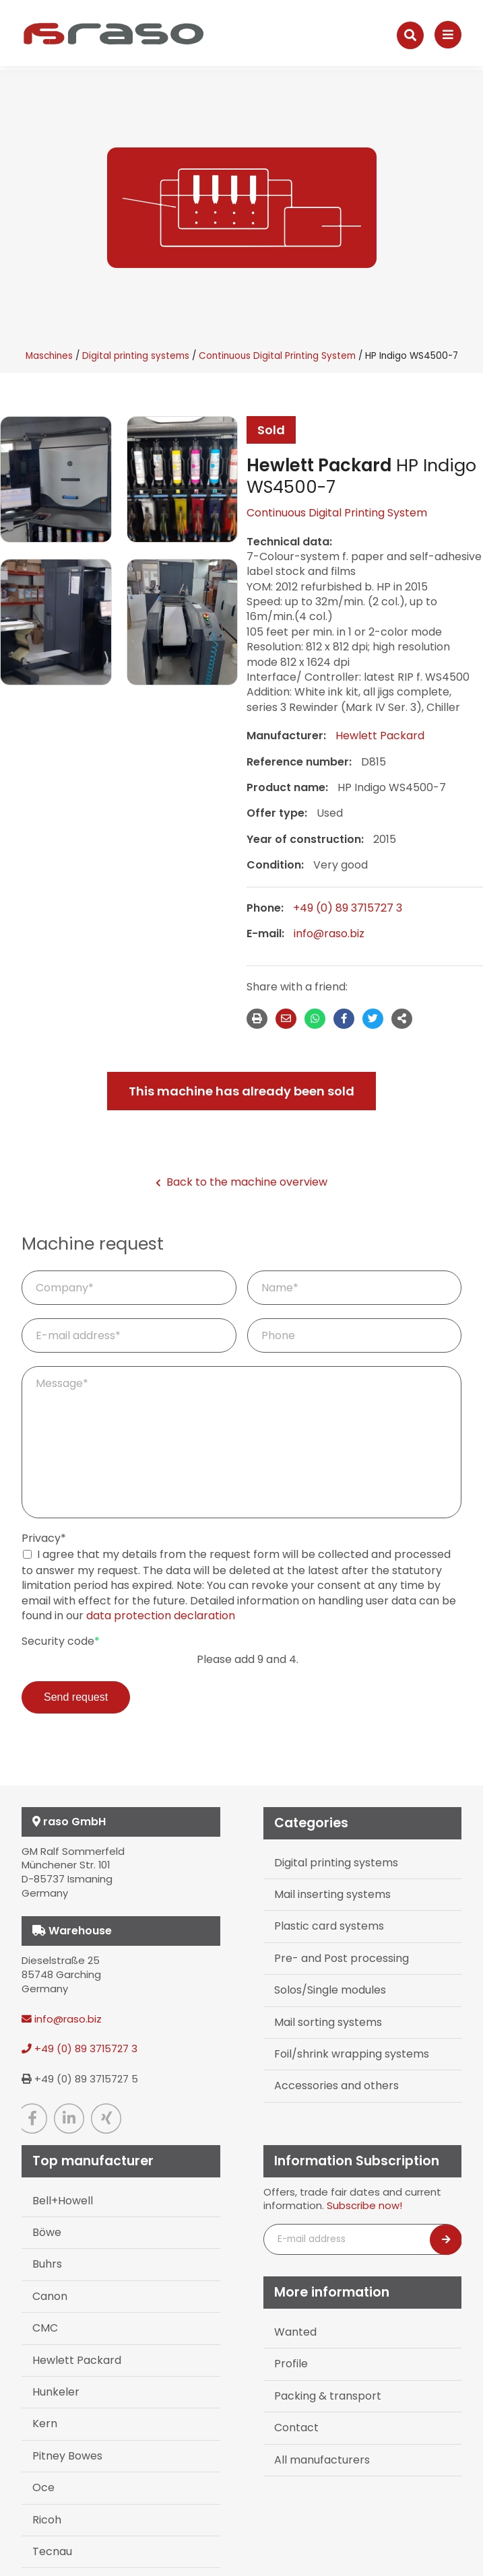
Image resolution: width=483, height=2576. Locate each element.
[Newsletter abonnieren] (446, 2240)
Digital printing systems (135, 355)
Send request (76, 1697)
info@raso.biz (329, 933)
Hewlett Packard (379, 735)
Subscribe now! (364, 2205)
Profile (291, 2363)
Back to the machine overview (241, 1182)
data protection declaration (160, 1615)
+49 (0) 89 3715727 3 (347, 908)
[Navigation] (447, 34)
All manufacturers (322, 2460)
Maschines (49, 355)
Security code (61, 1641)
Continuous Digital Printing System (277, 355)
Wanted (295, 2332)
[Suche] (410, 35)
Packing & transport (327, 2396)
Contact (296, 2427)
